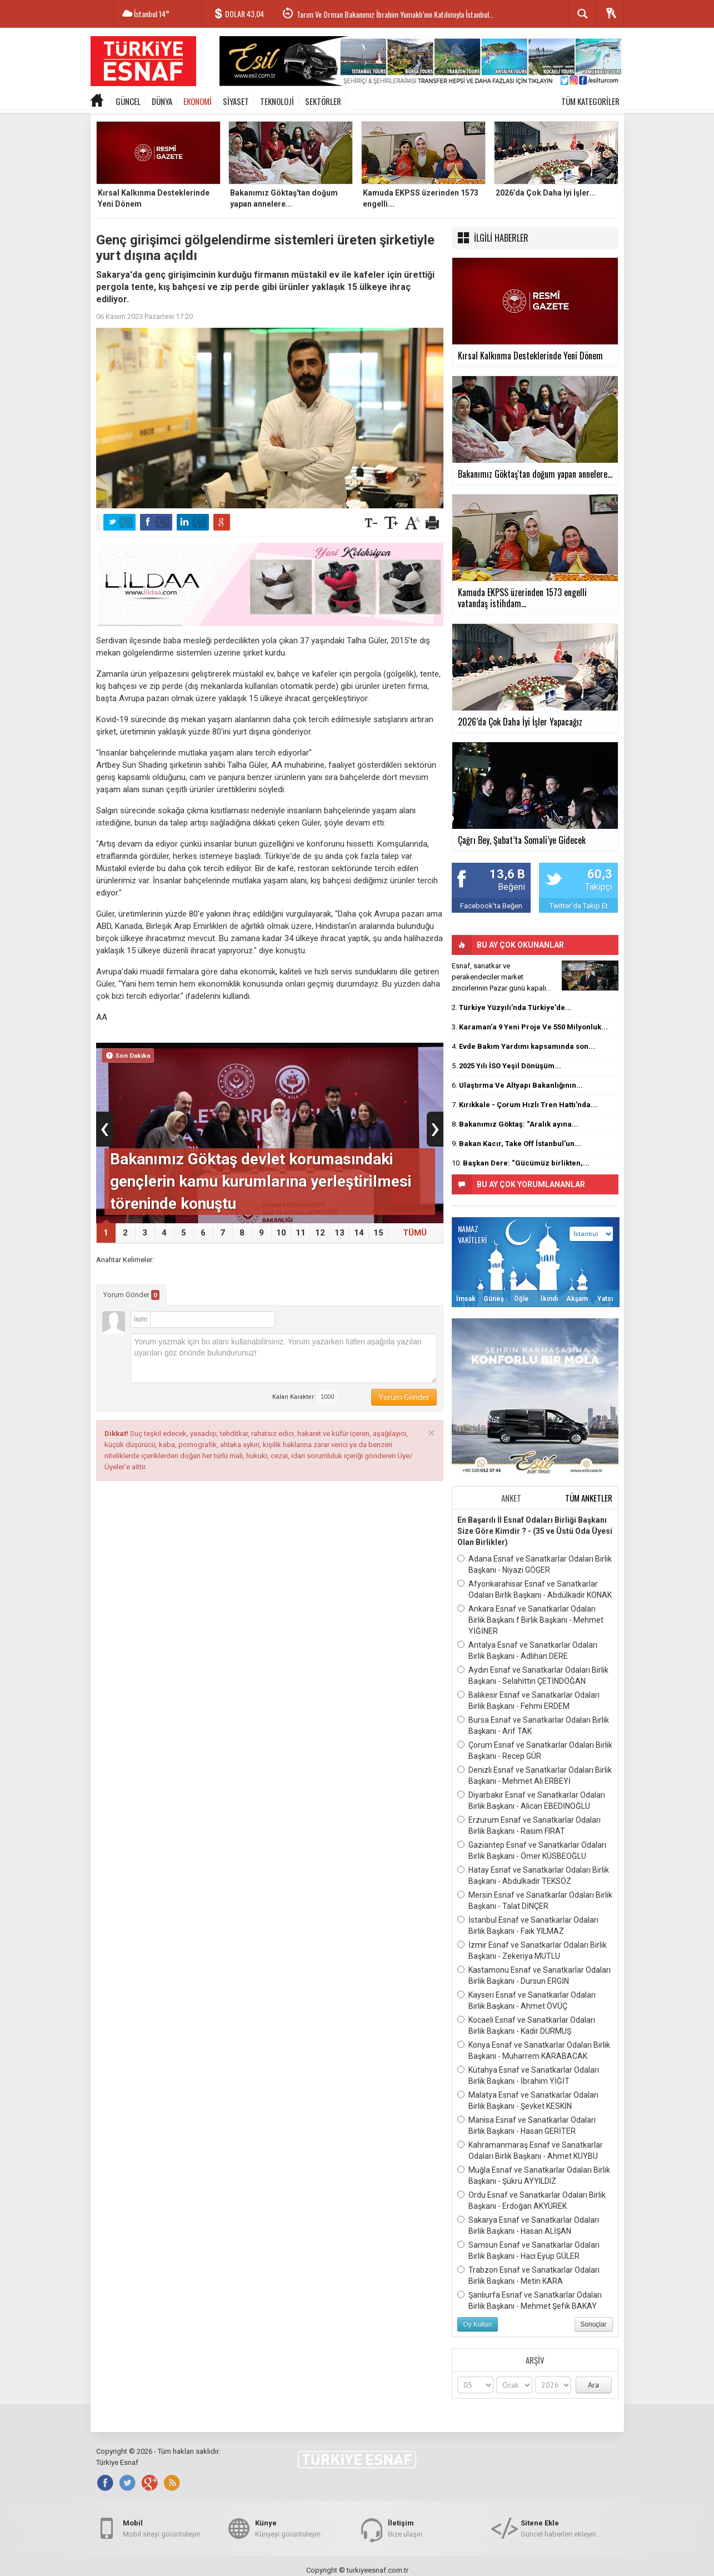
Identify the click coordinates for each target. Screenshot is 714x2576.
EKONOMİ (197, 101)
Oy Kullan (477, 2324)
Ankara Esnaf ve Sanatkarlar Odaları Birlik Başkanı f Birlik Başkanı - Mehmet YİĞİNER (530, 1619)
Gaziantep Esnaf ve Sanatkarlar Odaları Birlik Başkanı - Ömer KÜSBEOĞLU (531, 1849)
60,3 (599, 874)
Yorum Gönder (131, 1295)
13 (339, 1233)
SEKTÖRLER (323, 101)
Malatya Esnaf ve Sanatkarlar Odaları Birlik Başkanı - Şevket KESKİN (527, 2099)
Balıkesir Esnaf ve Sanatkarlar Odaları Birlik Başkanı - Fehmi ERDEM (528, 1699)
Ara (593, 2385)
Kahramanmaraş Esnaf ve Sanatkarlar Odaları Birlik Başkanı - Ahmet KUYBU (530, 2149)
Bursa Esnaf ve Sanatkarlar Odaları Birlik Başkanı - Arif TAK (533, 1724)
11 (301, 1233)
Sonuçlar (594, 2324)
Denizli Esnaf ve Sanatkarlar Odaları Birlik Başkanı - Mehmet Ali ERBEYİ (534, 1774)
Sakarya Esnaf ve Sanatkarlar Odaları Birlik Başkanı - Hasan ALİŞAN (528, 2224)
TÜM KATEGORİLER (590, 101)
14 (359, 1233)
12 (320, 1233)
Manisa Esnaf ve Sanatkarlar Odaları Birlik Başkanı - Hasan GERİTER (526, 2124)
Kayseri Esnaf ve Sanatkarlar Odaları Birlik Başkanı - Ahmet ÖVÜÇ (526, 1999)
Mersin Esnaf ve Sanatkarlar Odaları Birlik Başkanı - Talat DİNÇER (534, 1899)
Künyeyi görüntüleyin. (288, 2528)
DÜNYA (162, 101)
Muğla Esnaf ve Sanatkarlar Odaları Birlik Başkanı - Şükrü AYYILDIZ (533, 2174)
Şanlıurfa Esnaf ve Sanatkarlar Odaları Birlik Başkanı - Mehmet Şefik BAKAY (529, 2299)
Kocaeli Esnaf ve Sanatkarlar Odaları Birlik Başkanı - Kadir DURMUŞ (526, 2024)
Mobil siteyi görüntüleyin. (162, 2528)
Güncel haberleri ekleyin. (559, 2528)
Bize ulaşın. (406, 2528)
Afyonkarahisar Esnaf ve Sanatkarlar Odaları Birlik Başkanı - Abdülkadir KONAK (534, 1588)
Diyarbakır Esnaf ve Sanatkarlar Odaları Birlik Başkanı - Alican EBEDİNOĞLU (531, 1799)
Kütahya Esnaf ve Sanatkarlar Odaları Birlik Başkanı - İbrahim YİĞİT (528, 2074)
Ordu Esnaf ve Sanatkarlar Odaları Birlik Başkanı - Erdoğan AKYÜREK (531, 2199)
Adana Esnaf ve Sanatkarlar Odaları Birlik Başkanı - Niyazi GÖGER (534, 1563)
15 (378, 1233)
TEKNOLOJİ (277, 101)
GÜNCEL (128, 101)
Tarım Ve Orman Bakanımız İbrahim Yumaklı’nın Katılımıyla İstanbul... (395, 14)
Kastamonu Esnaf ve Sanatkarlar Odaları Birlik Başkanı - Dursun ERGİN (534, 1974)
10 (281, 1233)
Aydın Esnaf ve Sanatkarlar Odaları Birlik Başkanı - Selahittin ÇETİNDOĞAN (532, 1674)
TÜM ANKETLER (588, 1498)
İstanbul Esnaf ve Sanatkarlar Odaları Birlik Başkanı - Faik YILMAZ (527, 1924)
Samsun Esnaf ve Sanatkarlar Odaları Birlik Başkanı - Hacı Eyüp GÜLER (528, 2249)
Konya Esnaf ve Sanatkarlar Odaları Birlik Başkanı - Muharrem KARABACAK (533, 2049)
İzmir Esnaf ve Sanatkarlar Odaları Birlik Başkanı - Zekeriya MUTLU (532, 1949)
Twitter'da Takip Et (579, 906)
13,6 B (507, 874)
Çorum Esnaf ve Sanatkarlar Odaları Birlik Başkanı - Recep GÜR (534, 1749)
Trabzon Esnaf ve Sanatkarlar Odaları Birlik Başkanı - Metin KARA (528, 2274)
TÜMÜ (415, 1233)
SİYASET (236, 101)
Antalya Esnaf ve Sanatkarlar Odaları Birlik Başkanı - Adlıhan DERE (527, 1649)
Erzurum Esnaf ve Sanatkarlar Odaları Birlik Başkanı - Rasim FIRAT (529, 1824)
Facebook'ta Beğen (491, 906)
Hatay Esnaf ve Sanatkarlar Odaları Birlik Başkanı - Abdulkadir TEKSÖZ (533, 1874)
